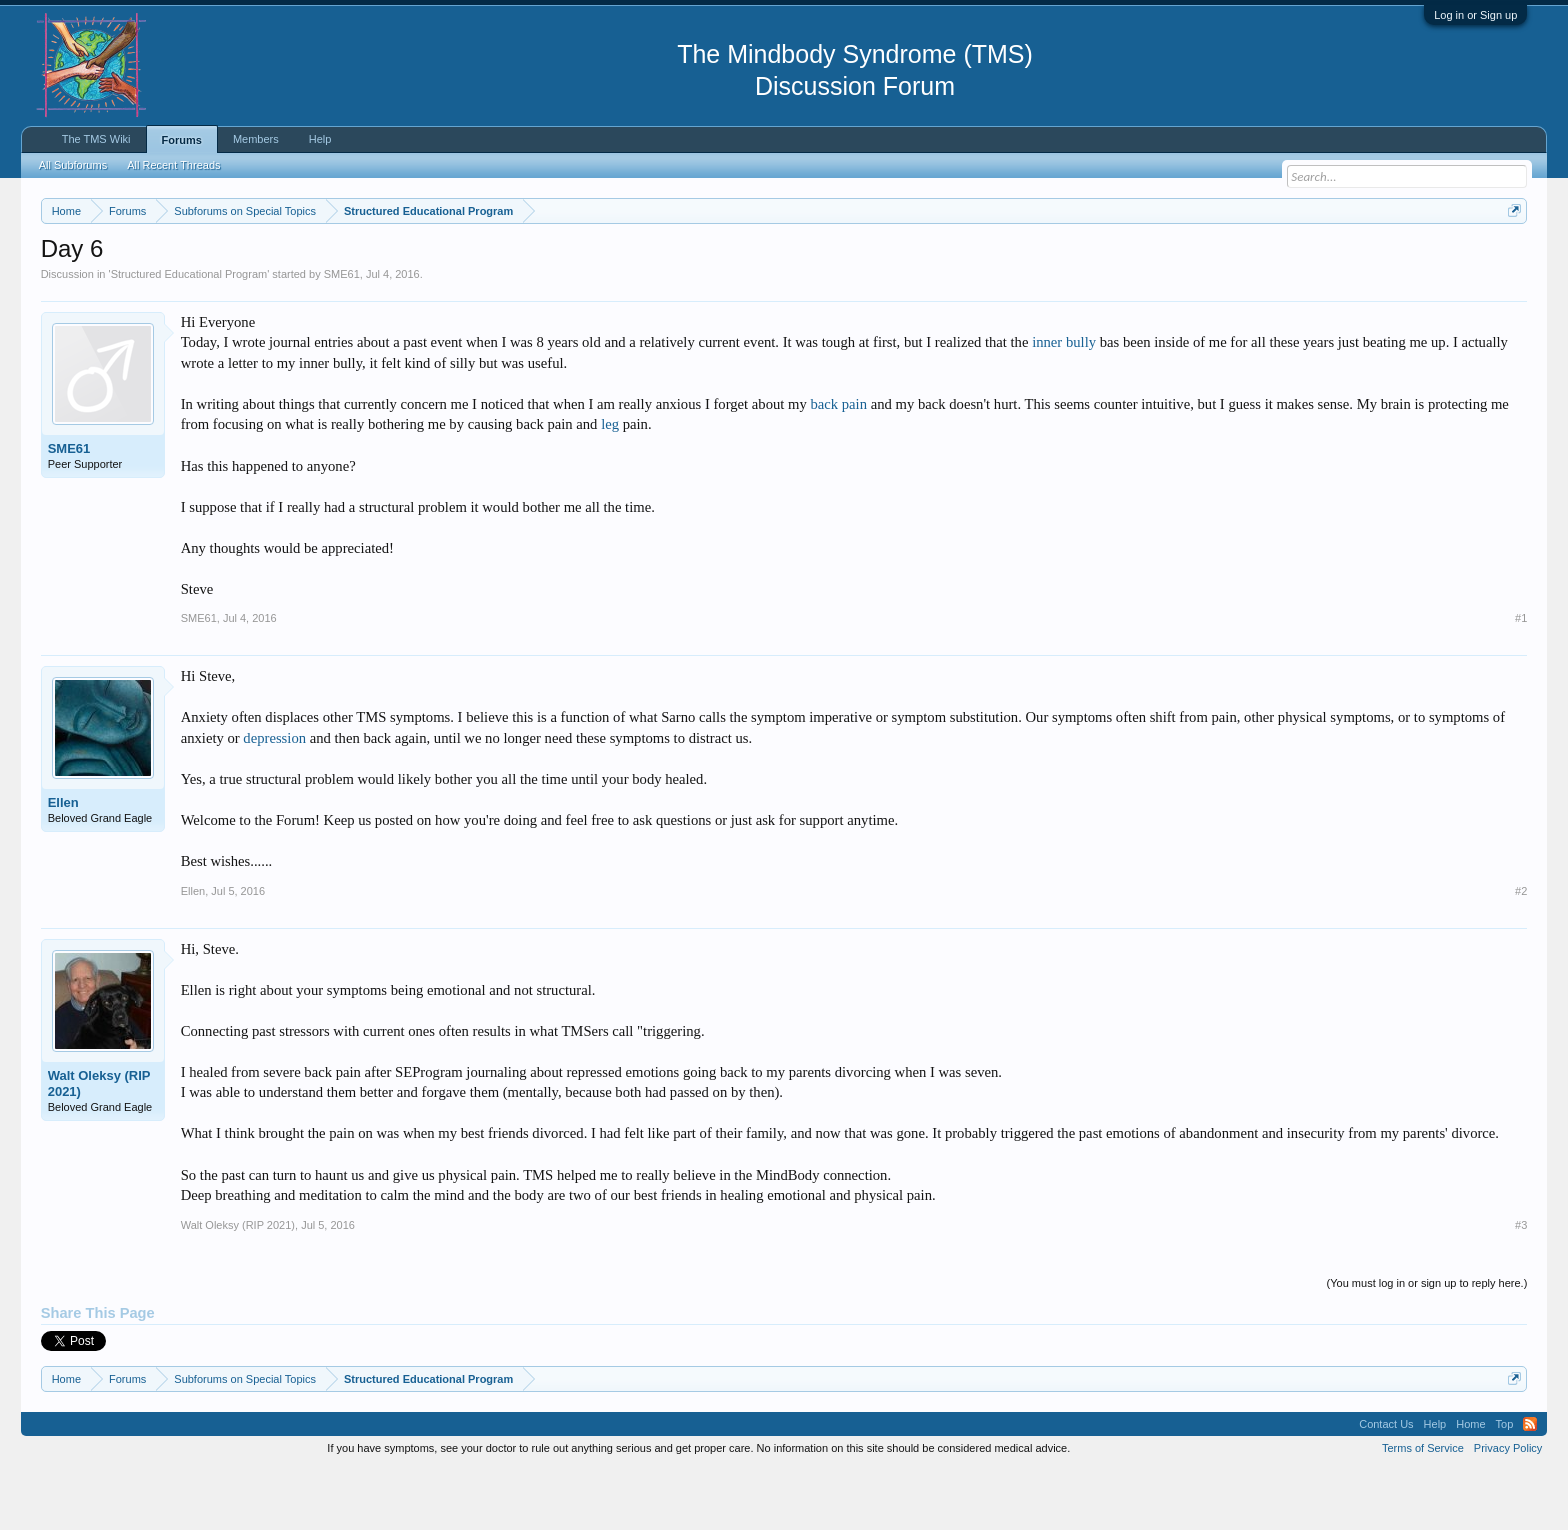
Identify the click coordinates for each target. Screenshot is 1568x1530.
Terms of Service (1423, 1508)
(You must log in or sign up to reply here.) (1427, 1343)
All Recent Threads (173, 165)
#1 (1521, 678)
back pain (838, 464)
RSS (1530, 1484)
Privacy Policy (1508, 1508)
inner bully (1064, 403)
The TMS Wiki (96, 139)
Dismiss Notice (1510, 257)
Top (1505, 1484)
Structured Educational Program (189, 334)
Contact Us (1386, 1484)
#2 (1521, 951)
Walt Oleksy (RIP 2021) (99, 1143)
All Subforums (73, 165)
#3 (1521, 1285)
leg (610, 485)
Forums (182, 140)
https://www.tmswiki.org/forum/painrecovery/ (956, 259)
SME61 (342, 334)
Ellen (63, 862)
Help (320, 139)
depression (274, 798)
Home (1470, 1484)
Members (256, 139)
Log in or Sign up (1475, 15)
